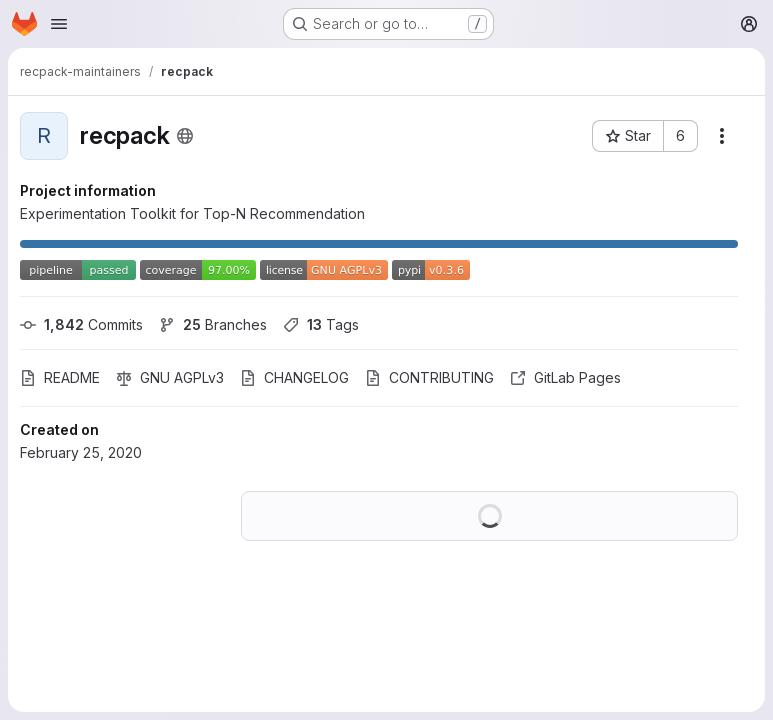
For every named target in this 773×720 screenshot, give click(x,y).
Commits (81, 324)
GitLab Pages (565, 377)
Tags (321, 324)
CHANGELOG (294, 377)
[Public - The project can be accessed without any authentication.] (185, 136)
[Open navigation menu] (59, 24)
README (60, 377)
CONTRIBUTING (429, 377)
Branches (213, 324)
